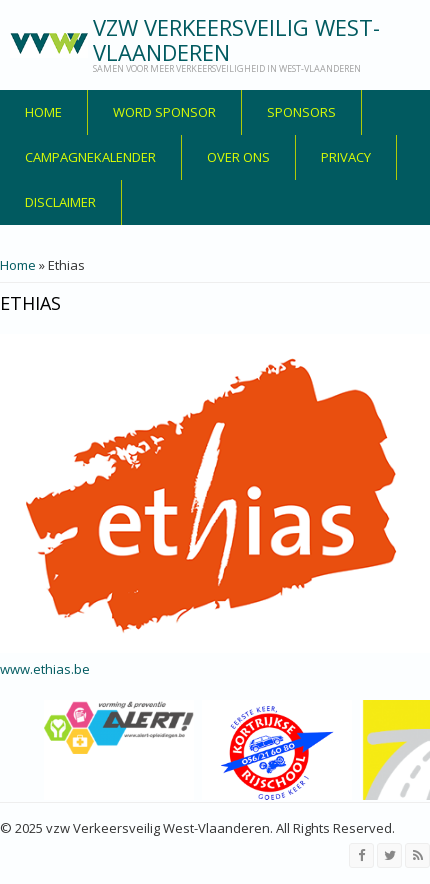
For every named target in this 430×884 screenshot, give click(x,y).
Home (43, 112)
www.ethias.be (45, 669)
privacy (346, 157)
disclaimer (60, 202)
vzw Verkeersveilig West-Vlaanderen (236, 39)
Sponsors (301, 112)
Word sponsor (164, 112)
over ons (238, 157)
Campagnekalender (90, 157)
